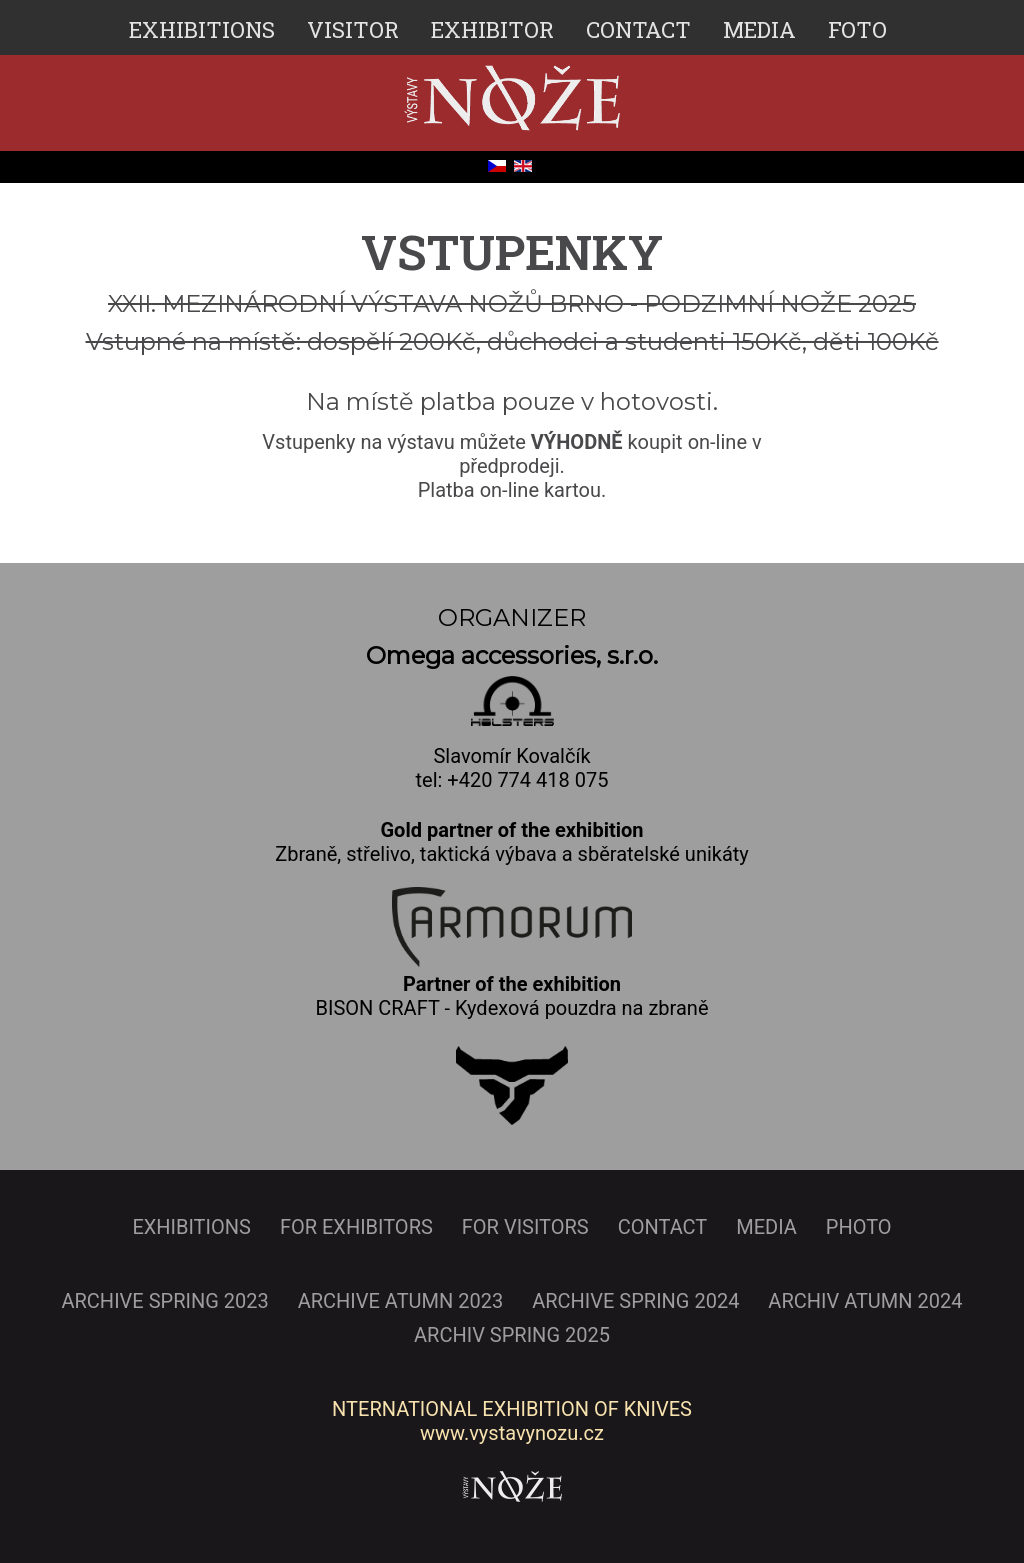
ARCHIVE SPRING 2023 (164, 1301)
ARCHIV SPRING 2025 (512, 1335)
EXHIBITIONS (202, 29)
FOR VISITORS (525, 1227)
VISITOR (353, 29)
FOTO (857, 29)
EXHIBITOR (492, 29)
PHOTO (859, 1227)
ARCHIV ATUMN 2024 (865, 1301)
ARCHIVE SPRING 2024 (635, 1301)
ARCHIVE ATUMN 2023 (401, 1301)
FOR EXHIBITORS (356, 1227)
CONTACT (638, 29)
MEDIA (759, 29)
